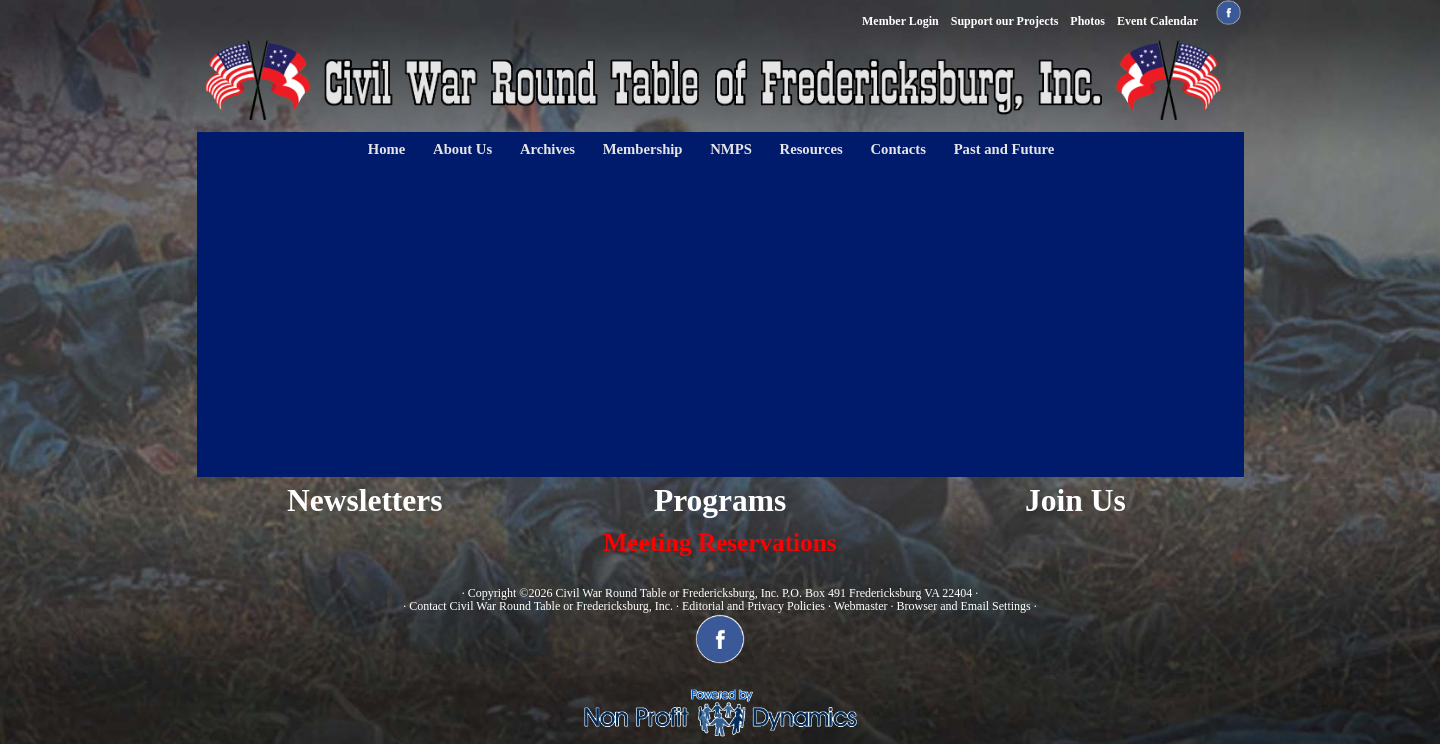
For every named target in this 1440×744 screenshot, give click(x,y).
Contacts (898, 149)
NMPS (731, 149)
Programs (720, 500)
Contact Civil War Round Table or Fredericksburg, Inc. (541, 606)
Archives (547, 149)
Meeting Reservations (720, 542)
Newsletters (365, 500)
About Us (462, 149)
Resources (811, 149)
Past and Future (1004, 149)
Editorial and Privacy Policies (753, 606)
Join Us (1075, 500)
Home (386, 149)
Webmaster (861, 606)
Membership (643, 149)
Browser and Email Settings (963, 606)
